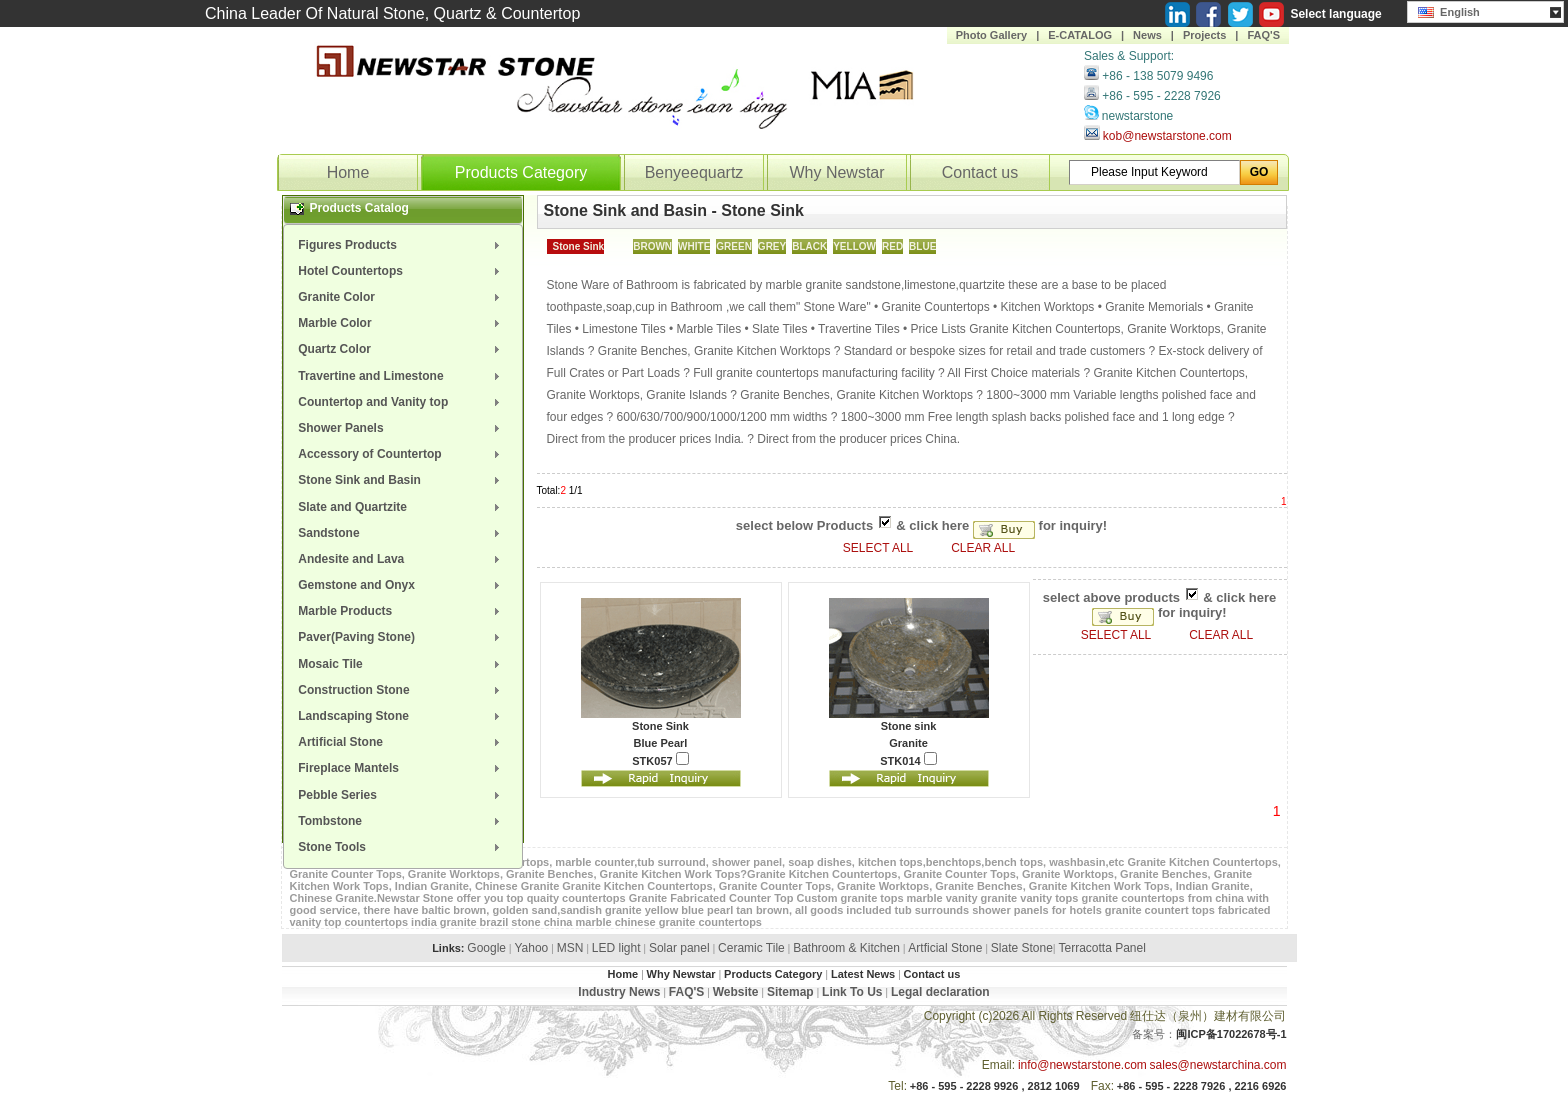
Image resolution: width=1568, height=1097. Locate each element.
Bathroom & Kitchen (846, 948)
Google (486, 948)
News (1147, 35)
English (1449, 10)
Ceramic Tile (751, 948)
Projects (1204, 35)
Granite (908, 743)
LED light (616, 948)
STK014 (908, 759)
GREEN (734, 246)
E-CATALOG (1080, 35)
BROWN (652, 246)
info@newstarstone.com (1082, 1065)
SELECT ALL (879, 548)
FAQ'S (1263, 35)
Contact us (980, 172)
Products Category (521, 172)
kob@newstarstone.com (1167, 136)
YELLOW (854, 246)
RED (892, 246)
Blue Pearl (661, 743)
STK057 (660, 759)
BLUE (922, 246)
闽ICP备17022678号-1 (1231, 1034)
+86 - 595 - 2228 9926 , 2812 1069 (995, 1086)
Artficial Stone (945, 948)
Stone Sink (579, 246)
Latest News (863, 974)
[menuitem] (403, 245)
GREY (772, 246)
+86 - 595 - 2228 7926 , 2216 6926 (1202, 1086)
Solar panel (679, 948)
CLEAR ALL (983, 548)
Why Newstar (836, 172)
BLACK (809, 246)
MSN (570, 948)
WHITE (694, 246)
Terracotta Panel (1101, 948)
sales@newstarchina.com (1218, 1065)
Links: (448, 948)
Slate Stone (1022, 948)
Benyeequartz (694, 172)
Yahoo (531, 948)
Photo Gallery (992, 35)
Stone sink (909, 726)
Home (348, 172)
